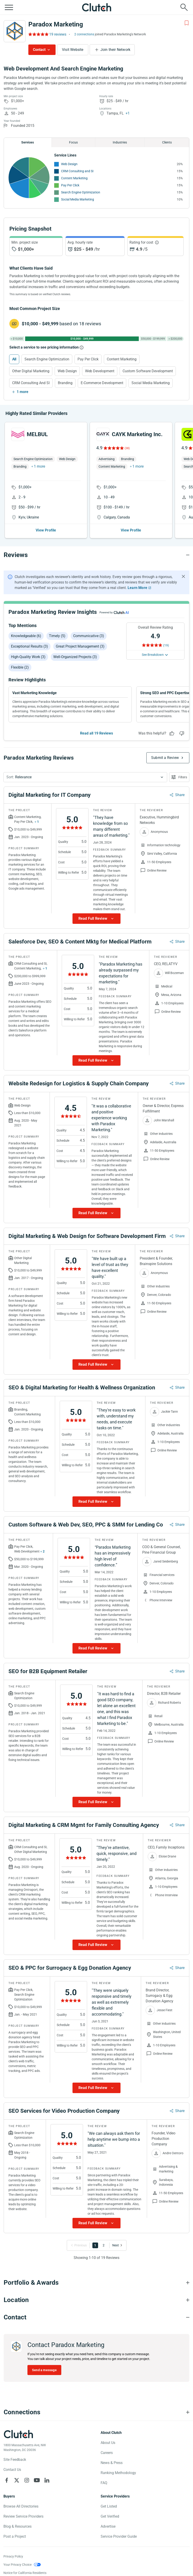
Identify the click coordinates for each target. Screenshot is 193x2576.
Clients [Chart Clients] (167, 142)
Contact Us (12, 2469)
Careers (107, 2453)
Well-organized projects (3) (75, 657)
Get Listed (109, 2506)
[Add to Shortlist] (186, 23)
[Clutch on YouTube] (37, 2480)
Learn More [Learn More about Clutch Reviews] (137, 588)
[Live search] (184, 7)
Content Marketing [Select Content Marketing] (122, 359)
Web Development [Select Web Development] (99, 371)
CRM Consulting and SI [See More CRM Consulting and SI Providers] (77, 171)
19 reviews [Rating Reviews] (57, 34)
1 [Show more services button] (38, 821)
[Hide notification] (183, 576)
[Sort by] (85, 777)
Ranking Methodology (118, 2473)
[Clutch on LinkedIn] (47, 2480)
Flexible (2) (20, 667)
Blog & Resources (17, 2526)
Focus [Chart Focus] (73, 142)
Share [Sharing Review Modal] (180, 795)
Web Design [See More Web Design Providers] (69, 164)
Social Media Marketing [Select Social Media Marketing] (150, 383)
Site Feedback (14, 2459)
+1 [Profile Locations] (128, 113)
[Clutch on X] (16, 2480)
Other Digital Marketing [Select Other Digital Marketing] (30, 371)
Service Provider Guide (119, 2536)
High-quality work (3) (28, 657)
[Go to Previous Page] (80, 2245)
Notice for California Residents (24, 2573)
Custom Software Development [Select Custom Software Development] (148, 371)
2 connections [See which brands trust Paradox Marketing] (84, 34)
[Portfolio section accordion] (96, 2282)
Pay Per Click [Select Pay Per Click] (88, 359)
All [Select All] (14, 359)
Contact (39, 49)
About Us (108, 2443)
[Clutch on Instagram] (27, 2480)
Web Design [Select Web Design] (67, 371)
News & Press (112, 2463)
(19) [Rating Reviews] (166, 645)
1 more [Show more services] (22, 392)
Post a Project (14, 2536)
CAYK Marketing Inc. (137, 434)
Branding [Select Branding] (65, 383)
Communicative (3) (88, 636)
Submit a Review (165, 757)
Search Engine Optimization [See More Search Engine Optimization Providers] (80, 192)
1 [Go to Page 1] (95, 2245)
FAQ (104, 2483)
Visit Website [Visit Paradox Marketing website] (72, 49)
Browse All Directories (20, 2506)
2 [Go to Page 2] (104, 2245)
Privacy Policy (13, 2556)
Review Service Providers (23, 2516)
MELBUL (37, 434)
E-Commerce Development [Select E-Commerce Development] (102, 383)
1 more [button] (39, 466)
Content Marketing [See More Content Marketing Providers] (74, 178)
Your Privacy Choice (17, 2564)
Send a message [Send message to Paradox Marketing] (44, 2370)
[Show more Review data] (96, 918)
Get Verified (110, 2516)
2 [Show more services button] (44, 1551)
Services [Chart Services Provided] (27, 142)
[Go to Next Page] (116, 2245)
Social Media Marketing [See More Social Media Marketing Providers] (77, 199)
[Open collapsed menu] (8, 7)
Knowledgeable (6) (26, 636)
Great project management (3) (80, 646)
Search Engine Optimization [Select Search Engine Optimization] (46, 359)
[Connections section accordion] (96, 2412)
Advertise (108, 2526)
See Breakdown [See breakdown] (153, 654)
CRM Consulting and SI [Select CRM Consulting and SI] (31, 383)
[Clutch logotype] (18, 2434)
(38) (127, 448)
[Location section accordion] (96, 2300)
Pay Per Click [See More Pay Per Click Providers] (70, 185)
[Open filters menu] (179, 777)
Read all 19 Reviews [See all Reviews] (96, 733)
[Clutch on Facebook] (6, 2480)
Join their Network (115, 49)
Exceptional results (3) (29, 646)
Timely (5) (57, 636)
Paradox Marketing (55, 24)
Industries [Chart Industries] (120, 142)
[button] (85, 777)
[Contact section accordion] (96, 2317)
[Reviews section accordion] (96, 555)
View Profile (46, 530)
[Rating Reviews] (38, 34)
